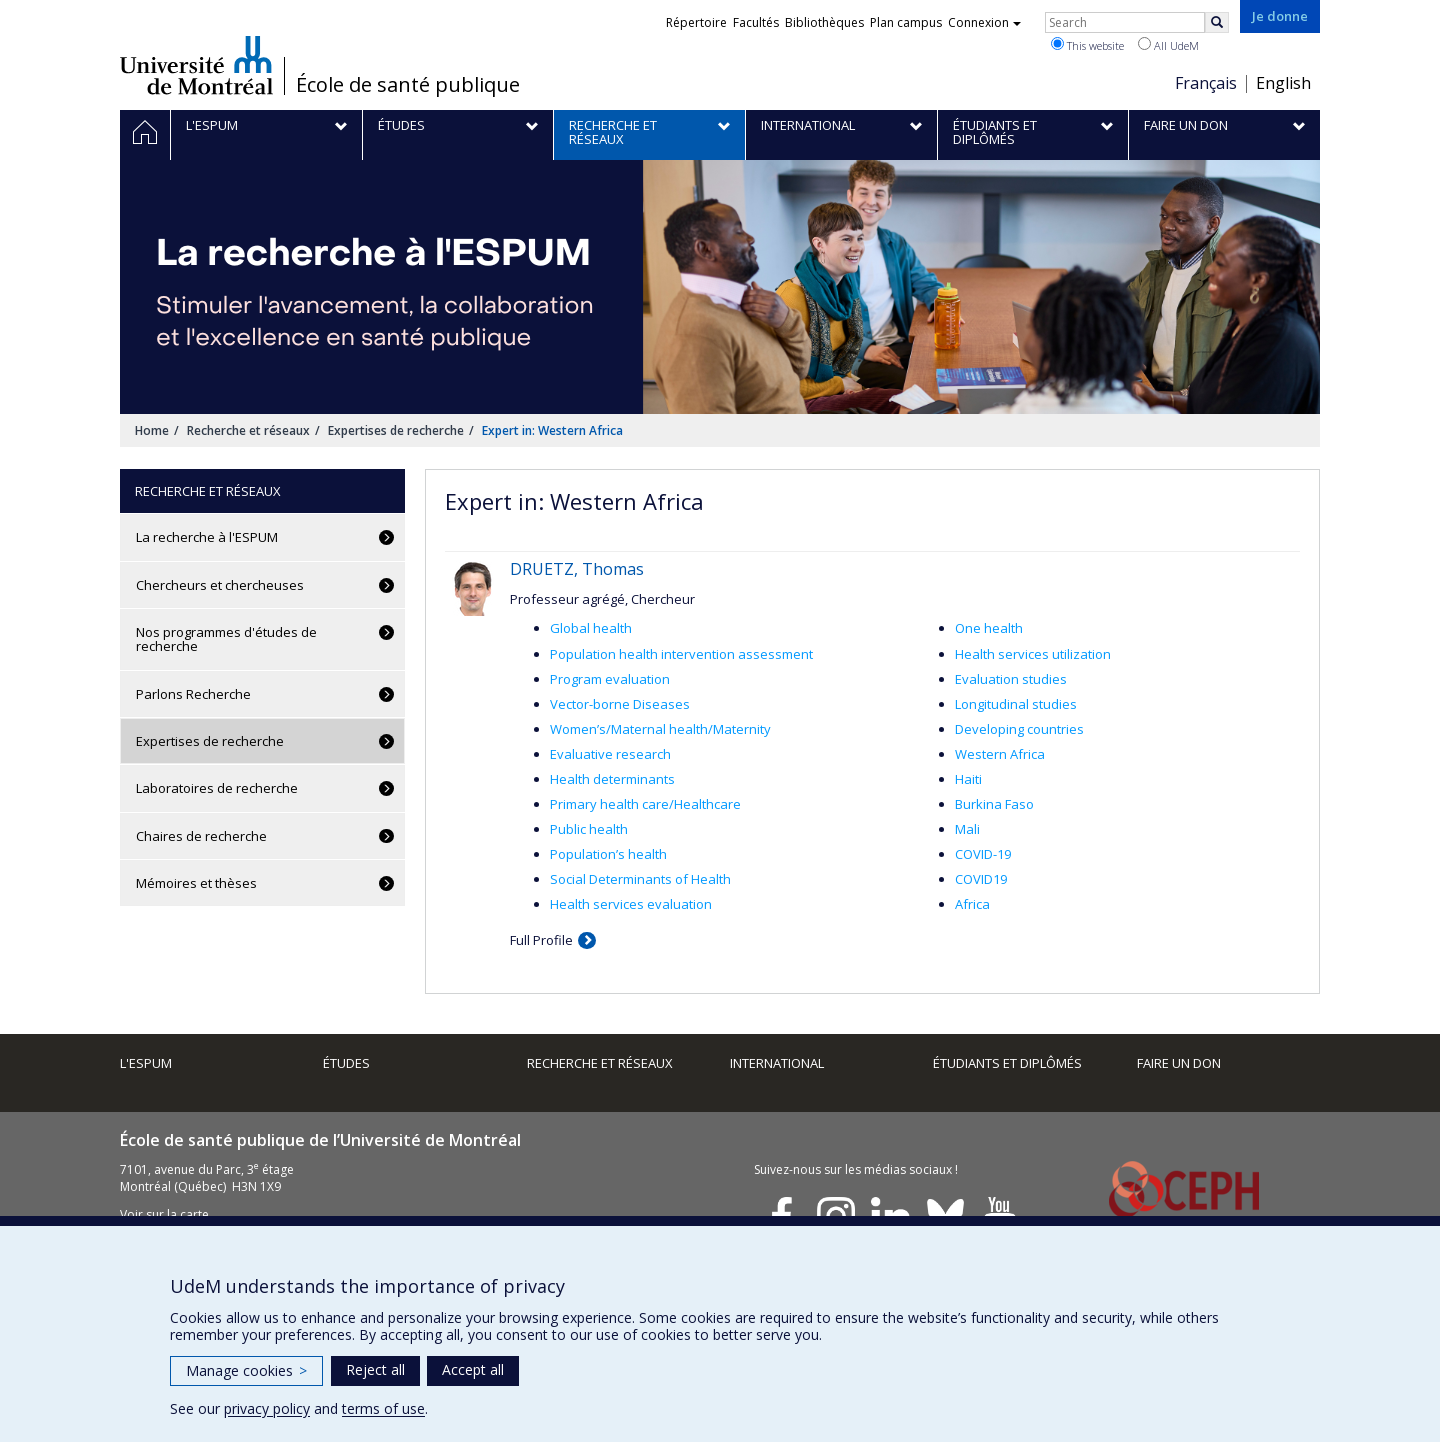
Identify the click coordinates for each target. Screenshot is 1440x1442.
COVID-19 (983, 854)
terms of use (383, 1408)
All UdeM (1168, 45)
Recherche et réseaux (248, 430)
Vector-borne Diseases (620, 704)
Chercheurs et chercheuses (220, 585)
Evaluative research (610, 754)
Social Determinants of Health (640, 879)
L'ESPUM (146, 1063)
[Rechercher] (1217, 22)
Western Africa (1000, 754)
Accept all (473, 1369)
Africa (972, 904)
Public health (589, 829)
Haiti (968, 779)
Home (152, 430)
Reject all (375, 1369)
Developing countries (1019, 729)
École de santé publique (408, 85)
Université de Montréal (196, 65)
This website (1087, 45)
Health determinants (612, 779)
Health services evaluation (631, 904)
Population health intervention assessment (681, 654)
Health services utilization (1033, 654)
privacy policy (267, 1408)
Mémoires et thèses (196, 883)
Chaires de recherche (201, 836)
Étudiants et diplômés (1007, 1063)
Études (346, 1063)
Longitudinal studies (1016, 704)
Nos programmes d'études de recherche (226, 639)
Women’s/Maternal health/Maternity (660, 729)
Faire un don (1179, 1063)
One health (989, 628)
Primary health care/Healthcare (645, 804)
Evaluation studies (1011, 679)
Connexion (984, 22)
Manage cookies (246, 1370)
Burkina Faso (994, 804)
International (777, 1063)
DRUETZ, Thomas (577, 569)
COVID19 (981, 879)
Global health (591, 628)
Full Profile (541, 940)
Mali (967, 829)
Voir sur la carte (164, 1214)
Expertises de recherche (396, 430)
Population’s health (608, 854)
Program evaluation (610, 679)
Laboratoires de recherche (217, 788)
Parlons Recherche (193, 694)
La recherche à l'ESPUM (207, 537)
